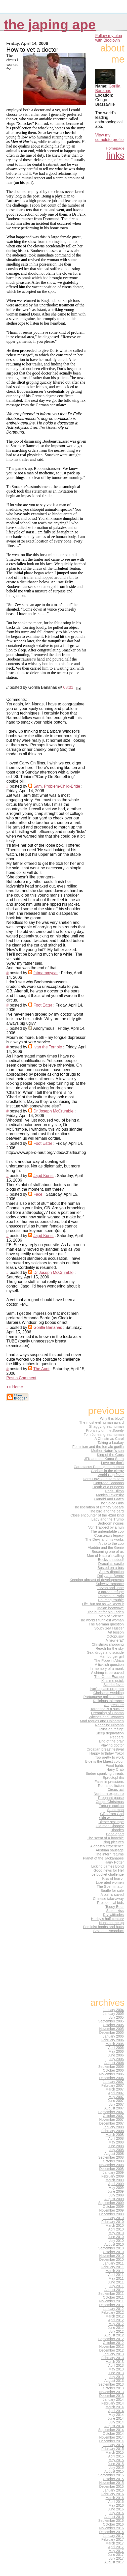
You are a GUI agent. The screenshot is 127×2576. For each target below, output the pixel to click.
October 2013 (113, 2388)
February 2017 (112, 2539)
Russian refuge (111, 1729)
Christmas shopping (108, 1644)
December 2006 (111, 2078)
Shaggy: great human (106, 1426)
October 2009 (113, 2207)
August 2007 (114, 2108)
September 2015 (111, 2475)
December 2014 (111, 2441)
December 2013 (111, 2396)
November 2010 (111, 2256)
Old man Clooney (110, 1826)
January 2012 (113, 2309)
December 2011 (111, 2305)
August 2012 (114, 2335)
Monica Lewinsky (110, 1495)
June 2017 (116, 2555)
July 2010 (116, 2241)
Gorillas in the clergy (107, 1471)
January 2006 (113, 2036)
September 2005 (111, 2021)
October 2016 (113, 2524)
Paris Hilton (114, 1491)
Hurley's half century (107, 1919)
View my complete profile (109, 137)
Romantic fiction (111, 1786)
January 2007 (113, 2082)
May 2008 (116, 2142)
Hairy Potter (114, 1862)
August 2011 (114, 2290)
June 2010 (116, 2237)
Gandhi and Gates (109, 1499)
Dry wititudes (113, 1915)
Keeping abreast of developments (97, 1580)
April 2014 (116, 2411)
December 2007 (111, 2123)
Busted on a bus (111, 1568)
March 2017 (115, 2543)
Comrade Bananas (109, 1483)
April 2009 (116, 2184)
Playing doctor (112, 1745)
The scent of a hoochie (105, 1838)
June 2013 (116, 2373)
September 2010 (111, 2248)
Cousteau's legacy (109, 1535)
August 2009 (114, 2199)
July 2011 (116, 2286)
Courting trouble (111, 1600)
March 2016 (115, 2498)
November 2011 (111, 2301)
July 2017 (116, 2558)
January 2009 (113, 2172)
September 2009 (111, 2203)
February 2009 (112, 2176)
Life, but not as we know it (103, 1604)
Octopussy (115, 1636)
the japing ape (50, 24)
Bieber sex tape (111, 1822)
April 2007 (116, 2093)
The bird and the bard (106, 1511)
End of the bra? (111, 1741)
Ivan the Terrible (47, 1047)
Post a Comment (21, 1378)
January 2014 (113, 2399)
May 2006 (116, 2051)
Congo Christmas (110, 1802)
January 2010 (113, 2218)
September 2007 (111, 2112)
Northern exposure (109, 1794)
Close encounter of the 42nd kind (97, 1515)
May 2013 (116, 2369)
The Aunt (41, 1369)
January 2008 (113, 2127)
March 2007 (115, 2089)
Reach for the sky (110, 1648)
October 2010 (113, 2252)
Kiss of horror (113, 1878)
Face (38, 1194)
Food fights (115, 1765)
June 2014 (116, 2418)
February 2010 (112, 2222)
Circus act (116, 1790)
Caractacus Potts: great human (99, 1467)
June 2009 (116, 2191)
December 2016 (111, 2532)
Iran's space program (107, 1689)
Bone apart (115, 1834)
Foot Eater (42, 1005)
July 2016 (116, 2513)
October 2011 (113, 2297)
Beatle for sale (112, 1890)
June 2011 (116, 2282)
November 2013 (111, 2392)
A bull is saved (112, 1895)
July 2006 (116, 2059)
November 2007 (111, 2120)
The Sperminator (110, 1886)
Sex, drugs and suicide (105, 1652)
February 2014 (112, 2403)
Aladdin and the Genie (106, 1547)
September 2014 (111, 2430)
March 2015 (115, 2452)
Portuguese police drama (103, 1697)
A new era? (115, 1640)
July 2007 (116, 2104)
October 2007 (113, 2116)
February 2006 (112, 2040)
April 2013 (116, 2365)
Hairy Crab (115, 1769)
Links (115, 155)
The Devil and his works (104, 1539)
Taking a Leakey (111, 1443)
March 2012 (115, 2316)
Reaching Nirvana (109, 1725)
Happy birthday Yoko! (107, 1753)
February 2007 (112, 2085)
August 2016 (114, 2517)
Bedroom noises (111, 1523)
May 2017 (116, 2551)
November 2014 (111, 2437)
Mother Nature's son (107, 1451)
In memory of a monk (107, 1669)
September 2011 (111, 2294)
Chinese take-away (108, 1899)
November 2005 (111, 2029)
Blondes (117, 1830)
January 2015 (113, 2445)
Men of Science (111, 1616)
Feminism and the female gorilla (98, 1447)
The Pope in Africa (109, 1660)
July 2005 (116, 2017)
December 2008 (111, 2169)
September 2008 (111, 2157)
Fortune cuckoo (111, 1806)
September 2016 (111, 2521)
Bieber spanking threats (105, 1773)
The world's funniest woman (101, 1620)
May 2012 (116, 2324)
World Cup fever (111, 1475)
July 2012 (116, 2331)
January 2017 (113, 2536)
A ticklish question (109, 1665)
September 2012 (111, 2339)
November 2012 (111, 2347)
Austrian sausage (110, 1850)
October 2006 (113, 2070)
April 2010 (116, 2229)
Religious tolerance (108, 1701)
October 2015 (113, 2479)
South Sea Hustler (109, 1628)
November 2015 (111, 2483)
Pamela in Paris (111, 1596)
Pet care (117, 1737)
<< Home (14, 1387)
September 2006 (111, 2067)
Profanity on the (105, 1430)
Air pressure (114, 1705)
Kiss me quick (112, 1681)
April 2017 (116, 2547)
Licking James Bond (107, 1866)
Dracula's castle (111, 1564)
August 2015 (114, 2471)
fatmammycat (45, 973)
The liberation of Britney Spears (98, 1507)
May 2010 (116, 2233)
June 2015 (116, 2464)
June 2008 (116, 2146)
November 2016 (111, 2528)
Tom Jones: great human (104, 1435)
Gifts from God (112, 1814)
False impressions (109, 1782)
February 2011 (112, 2267)
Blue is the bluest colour (104, 1761)
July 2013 (116, 2377)
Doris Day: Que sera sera (103, 1479)
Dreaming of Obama (107, 1713)
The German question (106, 1624)
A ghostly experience (107, 1846)
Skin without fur (111, 1818)
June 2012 (116, 2328)
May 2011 (116, 2278)
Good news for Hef (109, 1870)
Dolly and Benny (110, 1576)
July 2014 (116, 2422)
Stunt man (115, 1810)
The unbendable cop (107, 1531)
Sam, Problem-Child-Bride (56, 786)
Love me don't (112, 1463)
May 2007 (116, 2097)
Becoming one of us (108, 1552)
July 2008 (116, 2150)
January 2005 (113, 2014)
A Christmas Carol (109, 1439)
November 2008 (111, 2165)
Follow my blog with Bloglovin (108, 38)
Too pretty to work (109, 1757)
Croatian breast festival (105, 1749)
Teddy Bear (114, 1907)
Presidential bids (110, 1903)
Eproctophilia (113, 1778)
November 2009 (111, 2210)
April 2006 (116, 2048)
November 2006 (111, 2074)
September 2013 (111, 2384)
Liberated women (110, 1882)
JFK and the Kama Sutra (104, 1459)
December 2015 (111, 2486)
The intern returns (109, 1854)
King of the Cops (110, 1455)
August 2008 (114, 2154)
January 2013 (113, 2354)
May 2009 (116, 2188)
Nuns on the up (111, 1923)
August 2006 (114, 2063)
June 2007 (116, 2101)
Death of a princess (108, 1487)
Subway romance (110, 1584)
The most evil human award (101, 1422)
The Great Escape (109, 1677)
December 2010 (111, 2260)
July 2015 (116, 2468)
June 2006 (116, 2055)
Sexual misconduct (108, 1931)
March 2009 (115, 2180)
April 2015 (116, 2456)
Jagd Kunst (43, 1175)
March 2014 (115, 2407)
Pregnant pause (111, 1798)
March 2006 (115, 2044)
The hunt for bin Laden (105, 1612)
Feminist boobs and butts (103, 1927)
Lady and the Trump (108, 1519)
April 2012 (116, 2320)
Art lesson (116, 1632)
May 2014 (116, 2415)
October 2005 (113, 2025)
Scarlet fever (113, 1685)
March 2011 (115, 2271)
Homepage (115, 148)
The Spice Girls (111, 1503)
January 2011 (113, 2263)
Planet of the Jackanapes (103, 1858)
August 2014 (114, 2426)
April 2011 (116, 2275)
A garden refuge (111, 1592)
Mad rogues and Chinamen (102, 1721)
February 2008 (112, 2131)
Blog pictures (113, 1842)
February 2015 (112, 2449)
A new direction (111, 1572)
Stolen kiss (115, 1911)
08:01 (68, 687)
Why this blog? (112, 1418)
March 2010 (115, 2225)
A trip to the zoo (111, 1543)
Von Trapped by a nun (106, 1527)
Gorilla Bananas (47, 1327)
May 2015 (116, 2460)
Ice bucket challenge (107, 1874)
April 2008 (116, 2138)
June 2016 (116, 2509)
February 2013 (112, 2358)
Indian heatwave (110, 1608)
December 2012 (111, 2350)
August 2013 (114, 2381)
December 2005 (111, 2033)
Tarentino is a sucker (107, 1709)
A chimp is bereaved (107, 1673)
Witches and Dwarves (106, 1717)
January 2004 (113, 2010)
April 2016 (116, 2502)
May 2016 (116, 2505)
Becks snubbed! (111, 1560)
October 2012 (113, 2343)
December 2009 (111, 2214)
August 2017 (114, 2562)
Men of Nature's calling (105, 1556)
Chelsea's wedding (108, 1693)
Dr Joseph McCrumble (53, 1111)
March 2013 (115, 2362)
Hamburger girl (112, 1656)
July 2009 (116, 2195)
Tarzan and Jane (110, 1588)
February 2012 (112, 2312)
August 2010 (114, 2244)
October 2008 (113, 2161)
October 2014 (113, 2434)
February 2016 (112, 2494)
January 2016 (113, 2490)
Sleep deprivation (110, 1733)
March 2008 (115, 2135)
